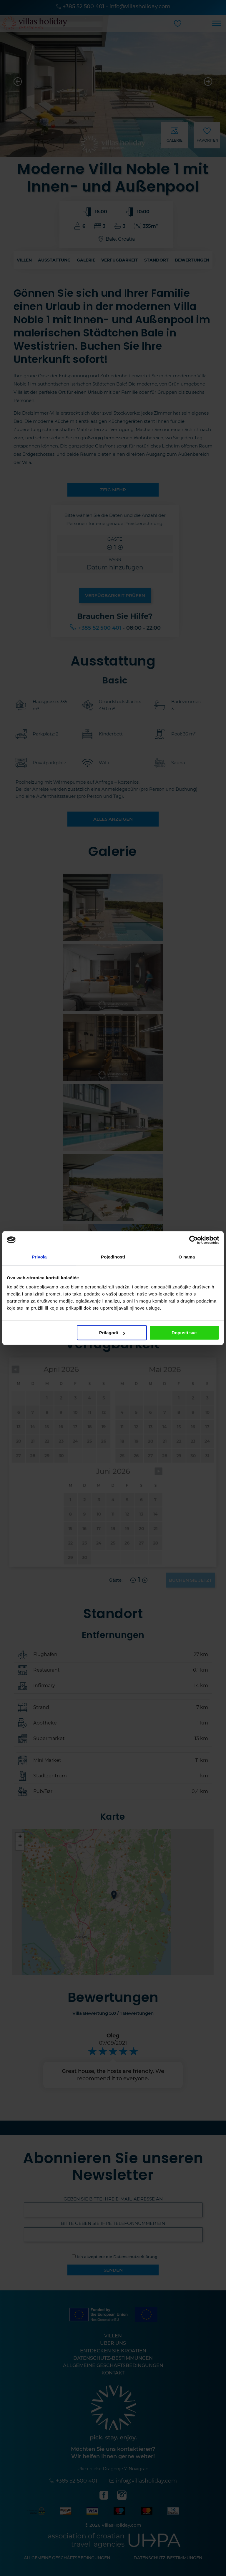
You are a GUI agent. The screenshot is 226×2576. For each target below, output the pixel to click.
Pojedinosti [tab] (113, 1256)
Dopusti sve (184, 1332)
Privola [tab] (39, 1256)
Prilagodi (112, 1332)
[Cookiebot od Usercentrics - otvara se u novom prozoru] (193, 1240)
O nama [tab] (187, 1256)
